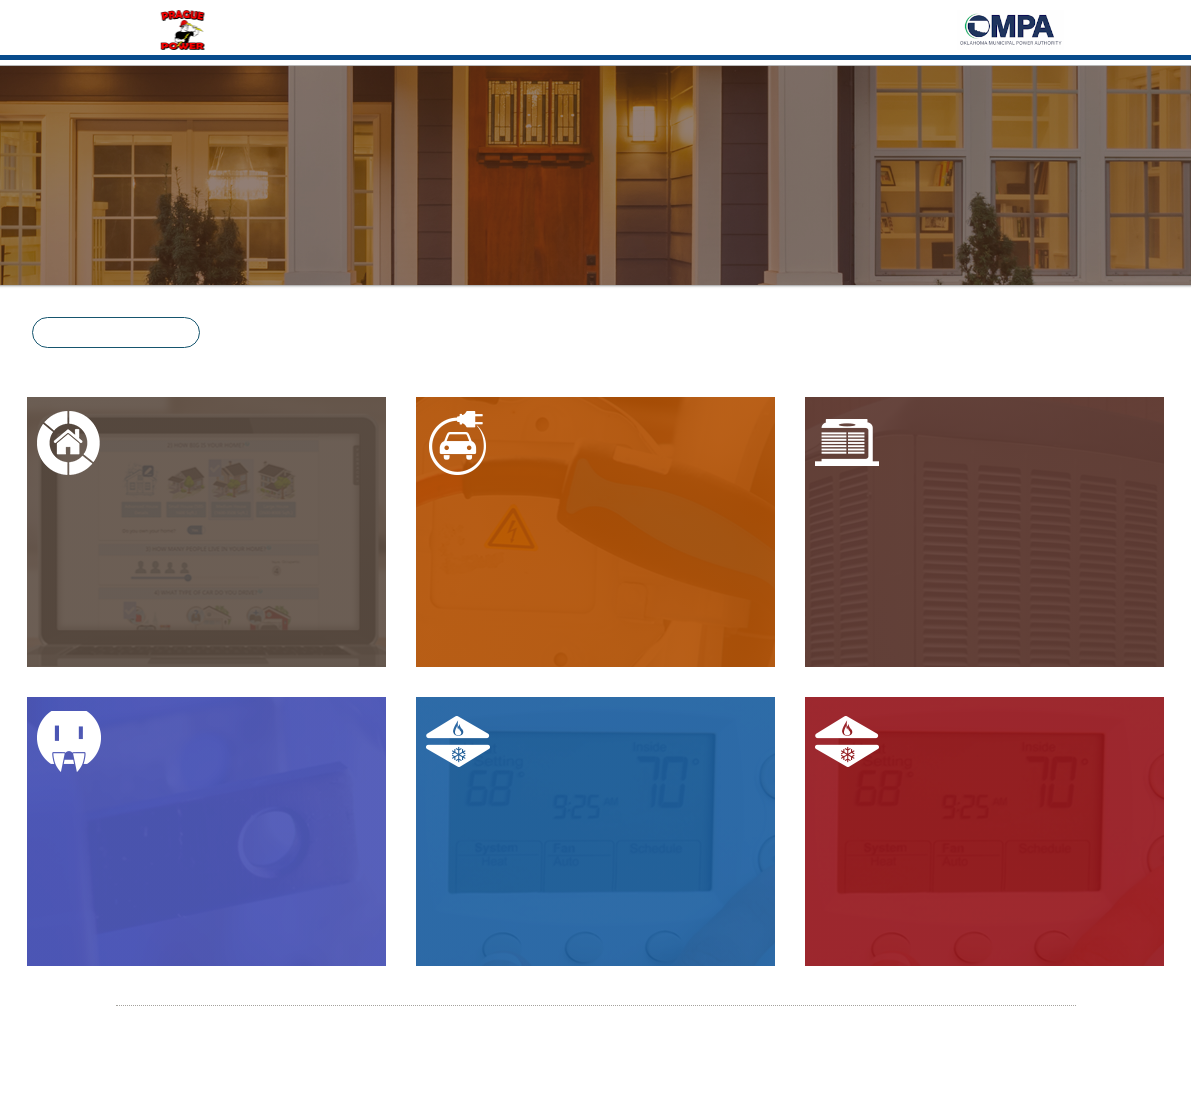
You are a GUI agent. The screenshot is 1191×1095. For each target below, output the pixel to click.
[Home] (184, 28)
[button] (116, 332)
